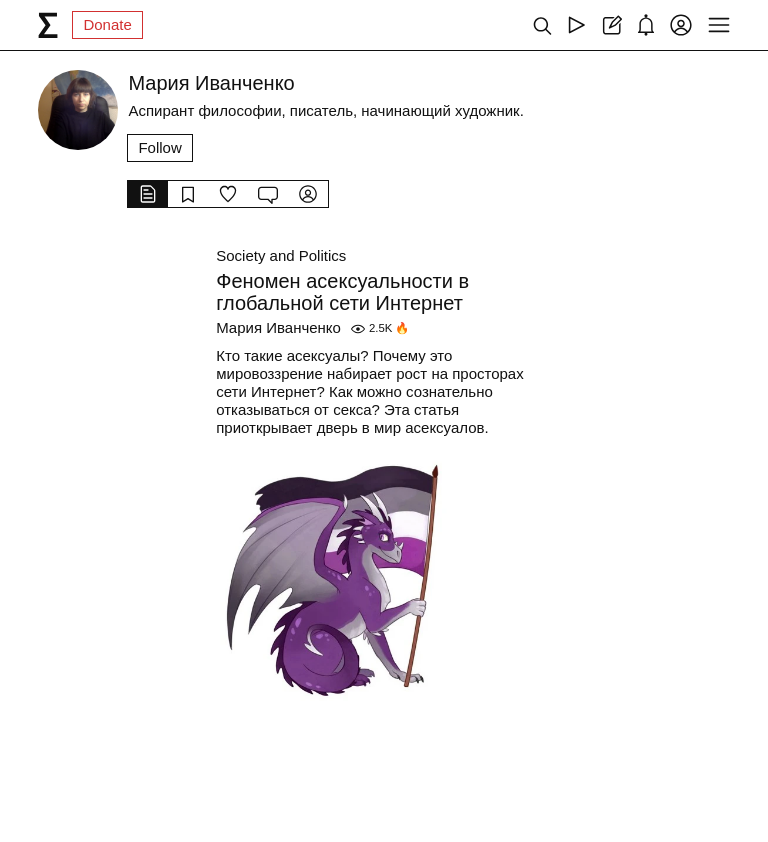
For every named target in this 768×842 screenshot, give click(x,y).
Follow (159, 147)
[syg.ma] (48, 25)
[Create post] (611, 25)
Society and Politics (281, 255)
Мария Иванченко (278, 327)
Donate (107, 24)
